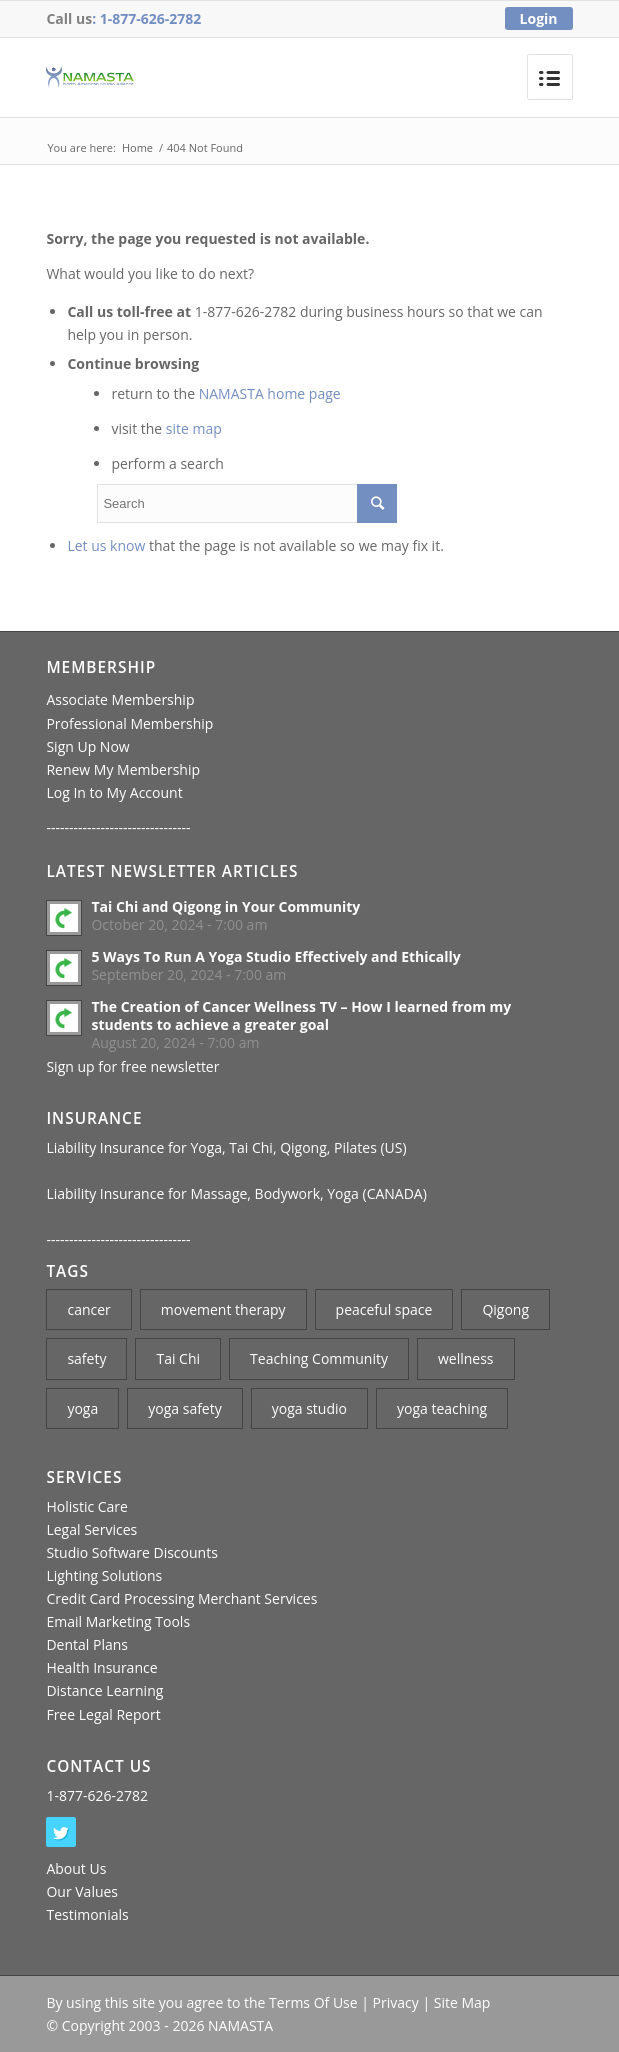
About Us (76, 1868)
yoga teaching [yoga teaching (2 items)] (442, 1408)
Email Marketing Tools (118, 1621)
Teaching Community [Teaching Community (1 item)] (319, 1358)
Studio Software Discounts (131, 1552)
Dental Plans (87, 1644)
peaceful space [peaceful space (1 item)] (384, 1309)
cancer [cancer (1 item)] (88, 1309)
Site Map (462, 2002)
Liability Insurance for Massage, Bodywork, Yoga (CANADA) (236, 1193)
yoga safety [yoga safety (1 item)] (184, 1408)
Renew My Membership (123, 769)
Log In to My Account (114, 792)
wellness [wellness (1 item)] (466, 1358)
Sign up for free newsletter (132, 1066)
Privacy (396, 2002)
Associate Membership (120, 699)
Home (137, 147)
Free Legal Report (103, 1714)
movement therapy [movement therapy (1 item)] (223, 1309)
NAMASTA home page (270, 393)
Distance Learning (104, 1690)
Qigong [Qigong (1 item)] (505, 1309)
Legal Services (91, 1529)
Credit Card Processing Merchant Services (181, 1598)
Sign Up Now (87, 746)
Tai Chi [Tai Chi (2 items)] (178, 1358)
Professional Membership (129, 723)
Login (539, 18)
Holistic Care (87, 1506)
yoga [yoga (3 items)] (82, 1408)
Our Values (82, 1891)
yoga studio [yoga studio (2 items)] (309, 1408)
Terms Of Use (313, 2002)
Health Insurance (101, 1667)
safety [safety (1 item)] (86, 1358)
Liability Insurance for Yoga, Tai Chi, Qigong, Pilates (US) (226, 1147)
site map (194, 428)
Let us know (106, 545)
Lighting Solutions (104, 1575)
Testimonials (87, 1914)
